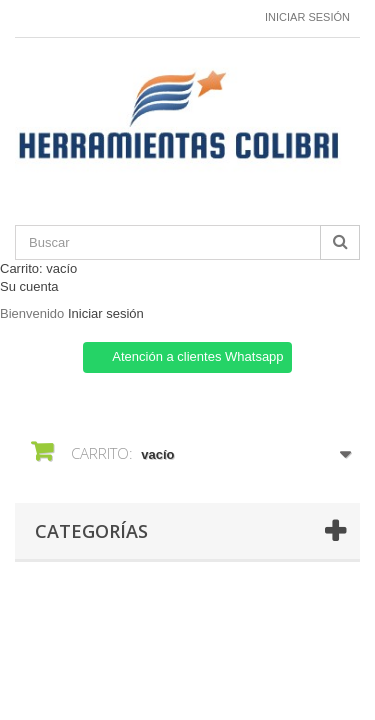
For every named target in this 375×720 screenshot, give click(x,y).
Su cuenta (29, 286)
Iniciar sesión (307, 17)
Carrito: (38, 268)
